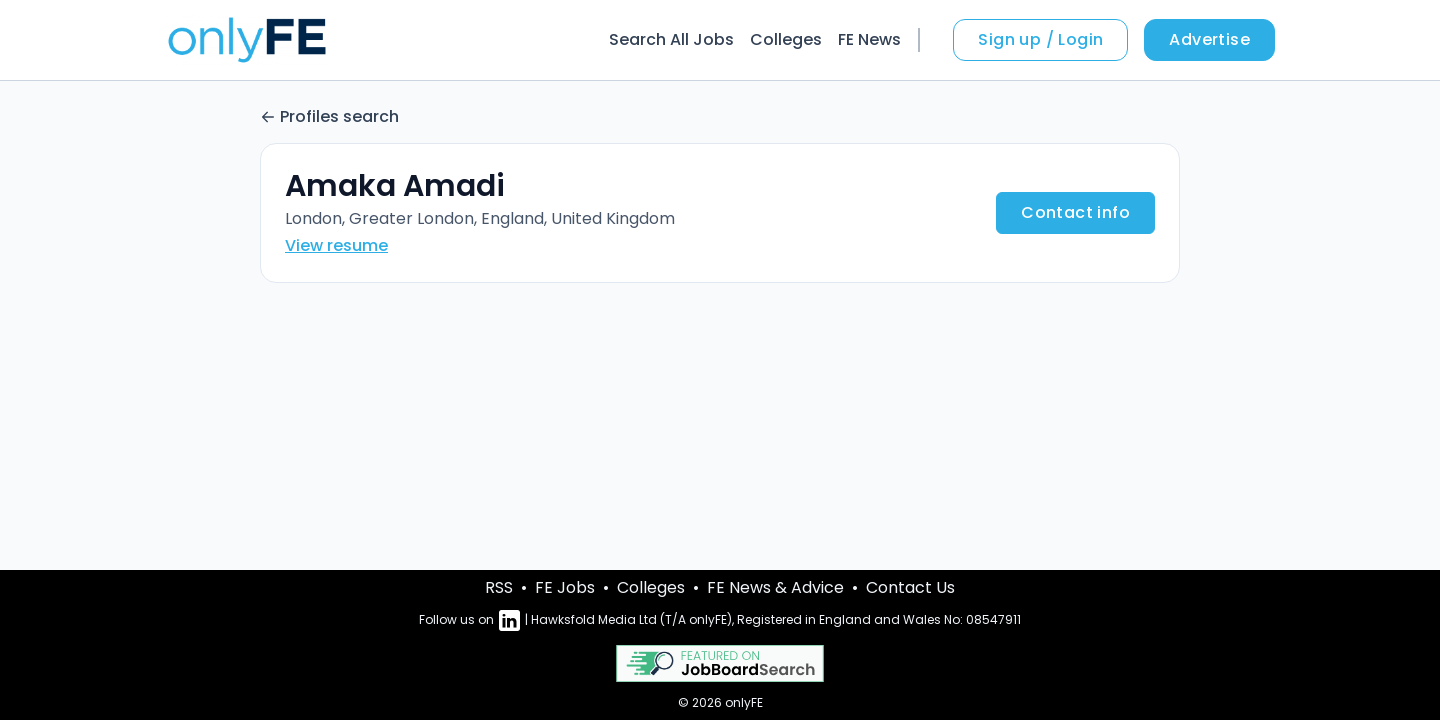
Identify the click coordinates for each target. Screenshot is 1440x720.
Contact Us (910, 587)
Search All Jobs (671, 39)
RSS (499, 587)
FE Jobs (565, 587)
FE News (869, 39)
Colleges (786, 39)
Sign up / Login (1040, 39)
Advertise (1209, 39)
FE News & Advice (775, 587)
